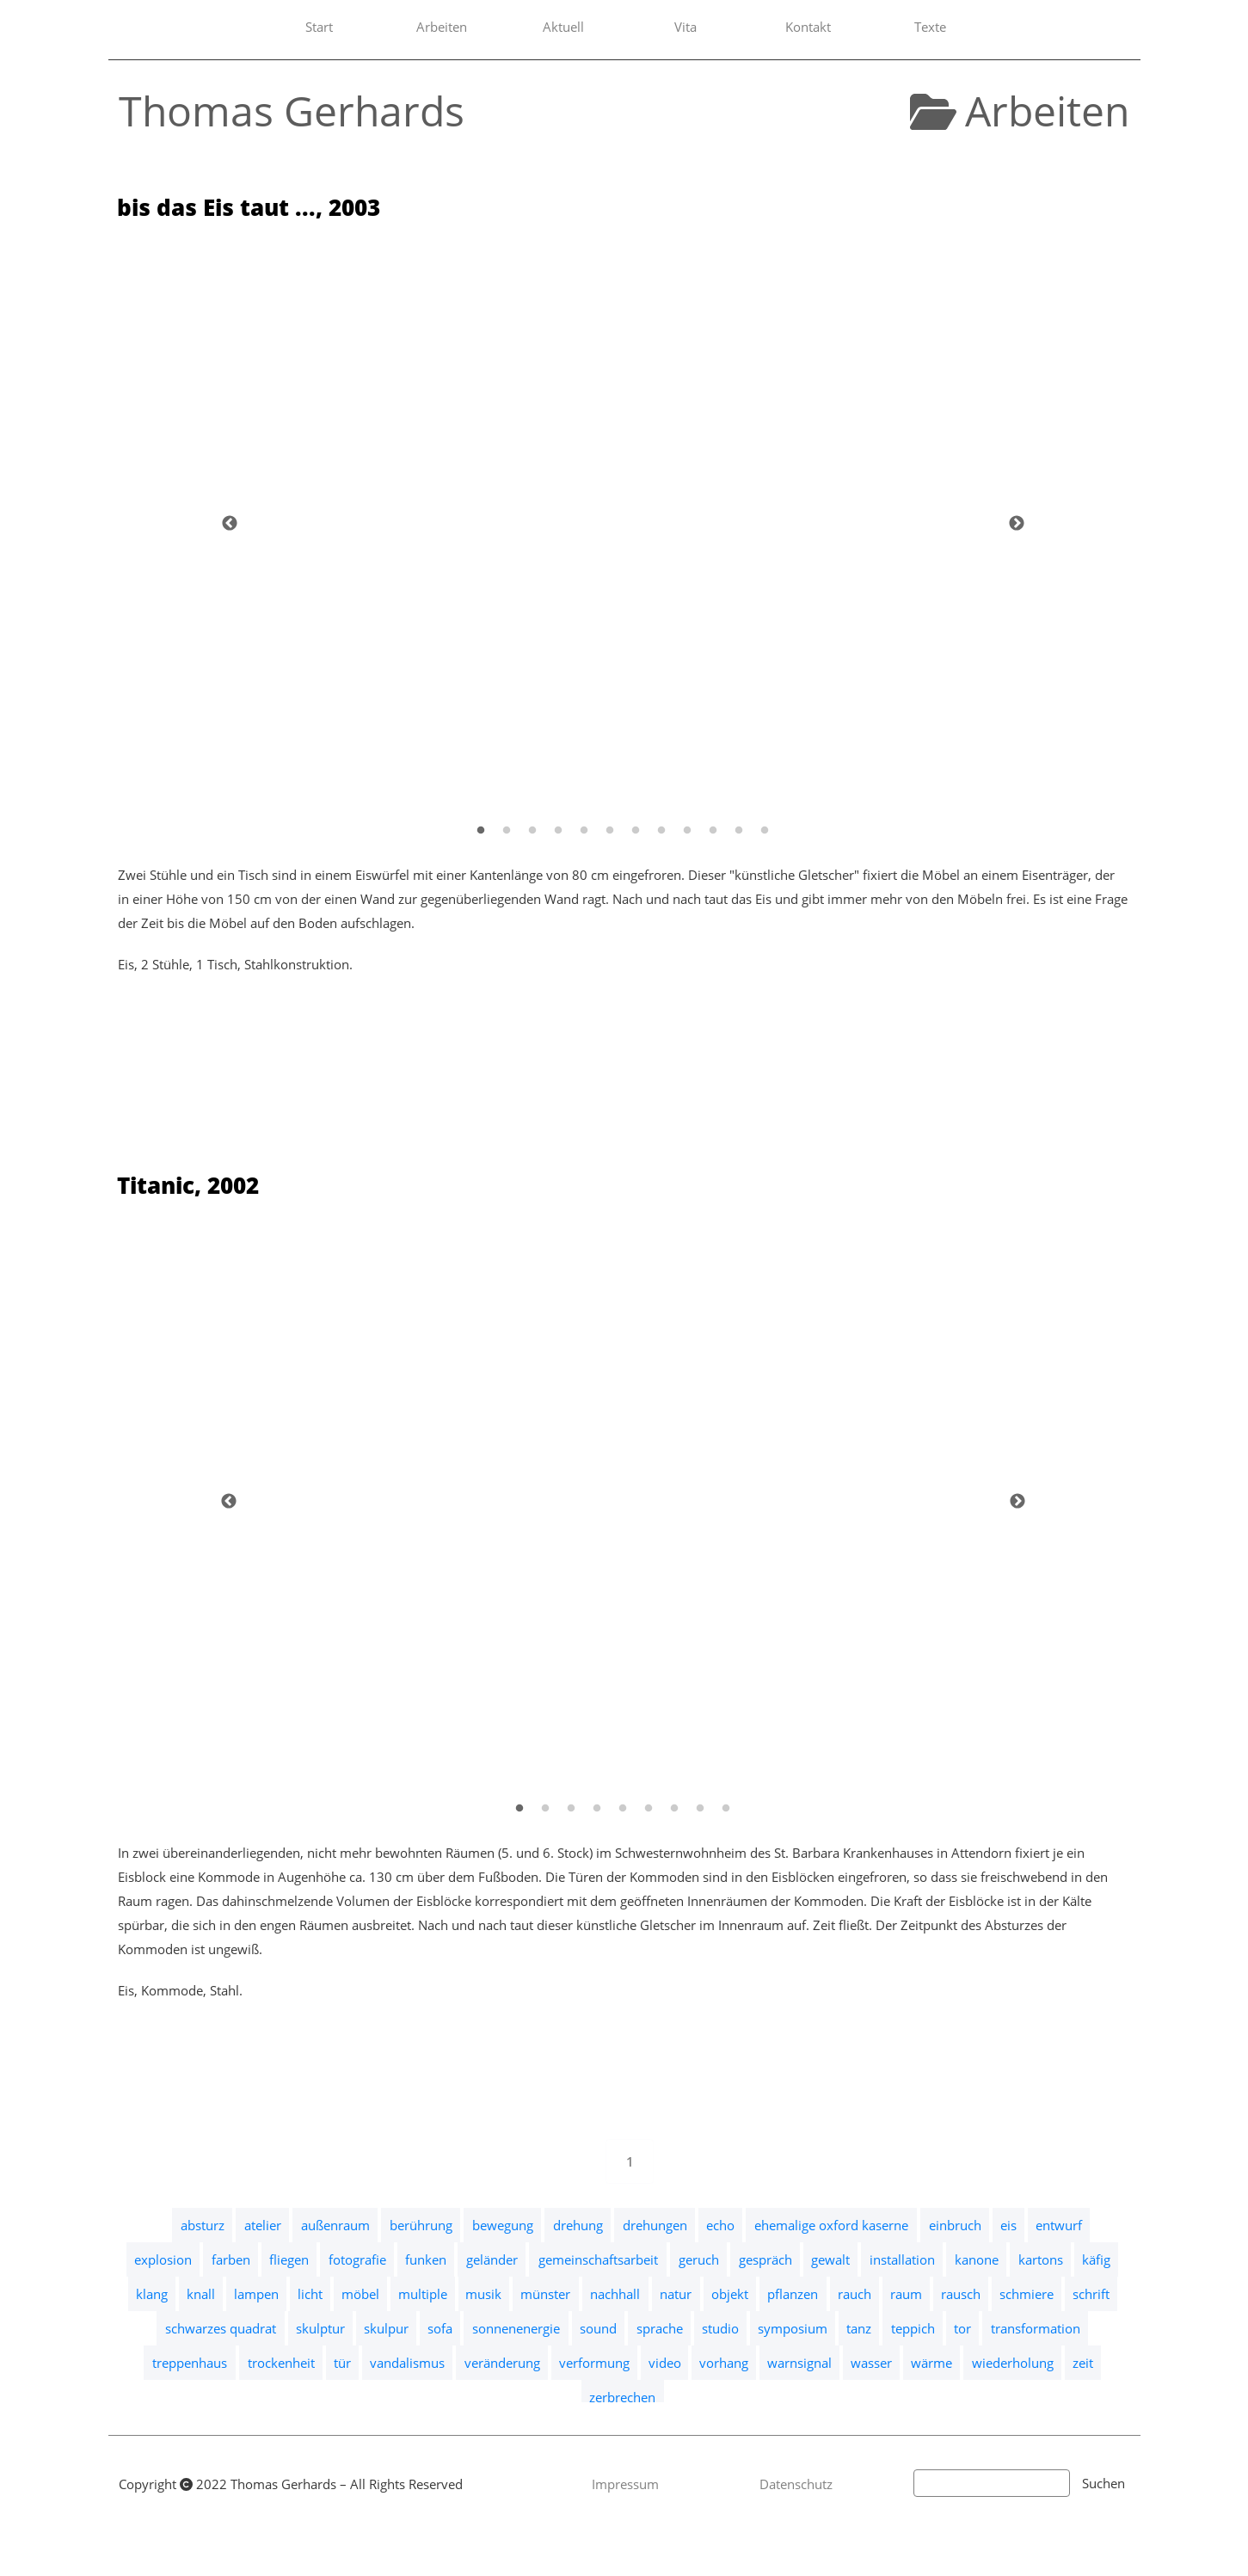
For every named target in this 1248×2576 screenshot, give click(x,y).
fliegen (289, 2259)
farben (231, 2259)
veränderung (502, 2362)
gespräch (765, 2259)
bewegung (502, 2225)
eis (1008, 2225)
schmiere (1026, 2293)
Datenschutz (796, 2484)
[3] (532, 830)
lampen (256, 2293)
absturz (202, 2225)
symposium (792, 2328)
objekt (729, 2293)
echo (720, 2225)
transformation (1035, 2328)
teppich (913, 2328)
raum (906, 2293)
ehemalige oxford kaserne (831, 2225)
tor (962, 2328)
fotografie (357, 2259)
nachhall (615, 2293)
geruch (699, 2259)
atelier (262, 2225)
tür (342, 2362)
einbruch (955, 2225)
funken (425, 2259)
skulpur (386, 2328)
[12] (764, 830)
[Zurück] (229, 523)
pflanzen (792, 2293)
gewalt (830, 2259)
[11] (738, 830)
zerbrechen (622, 2397)
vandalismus (407, 2362)
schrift (1091, 2293)
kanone (977, 2259)
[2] (506, 830)
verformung (594, 2362)
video (665, 2362)
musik (483, 2293)
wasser (871, 2362)
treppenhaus (189, 2362)
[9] (687, 830)
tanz (858, 2328)
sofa (439, 2328)
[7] (635, 830)
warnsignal (799, 2362)
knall (201, 2293)
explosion (163, 2259)
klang (152, 2293)
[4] (558, 830)
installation (902, 2259)
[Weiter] (1016, 523)
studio (720, 2328)
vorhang (723, 2362)
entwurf (1059, 2225)
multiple (422, 2293)
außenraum (335, 2225)
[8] (661, 830)
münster (545, 2293)
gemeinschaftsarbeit (598, 2259)
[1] (480, 830)
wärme (931, 2362)
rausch (961, 2293)
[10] (713, 830)
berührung (421, 2225)
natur (676, 2293)
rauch (854, 2293)
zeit (1083, 2362)
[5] (584, 830)
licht (310, 2293)
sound (598, 2328)
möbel (360, 2293)
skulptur (320, 2328)
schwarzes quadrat (220, 2328)
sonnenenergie (516, 2328)
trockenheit (281, 2362)
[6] (609, 830)
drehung (578, 2225)
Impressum (625, 2484)
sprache (659, 2328)
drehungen (655, 2225)
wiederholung (1013, 2362)
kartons (1040, 2259)
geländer (492, 2259)
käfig (1096, 2259)
